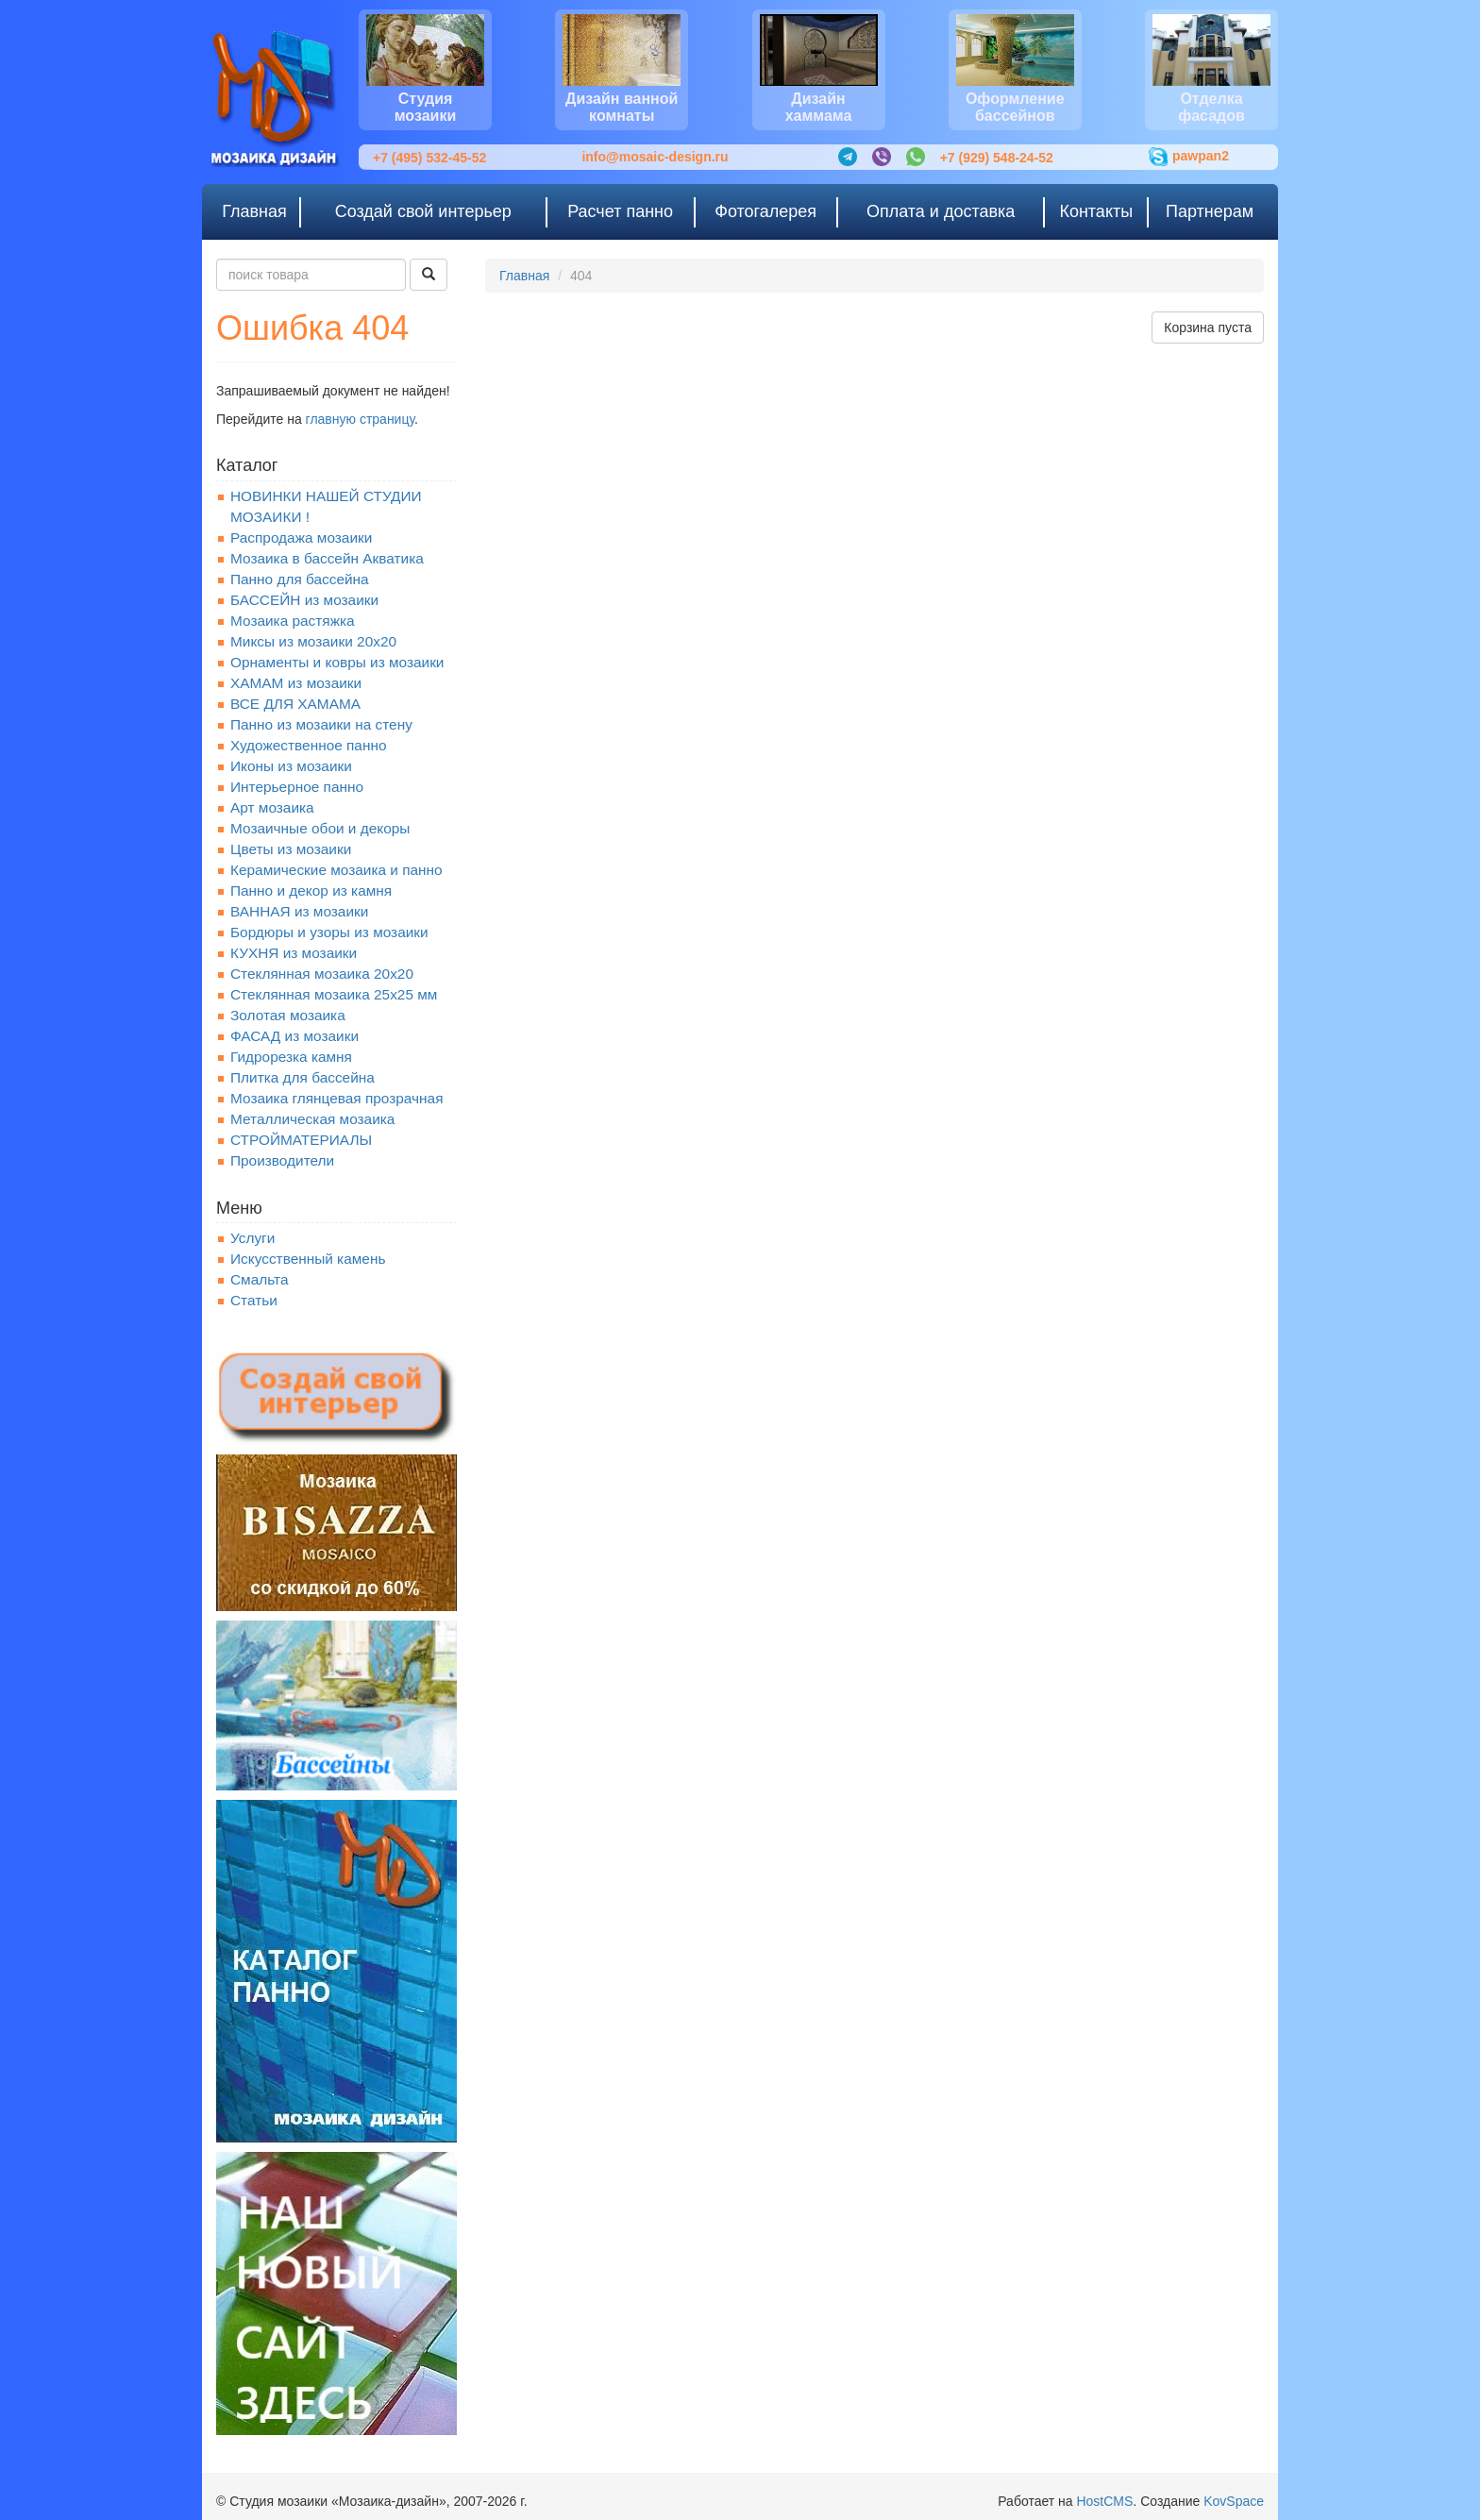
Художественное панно (308, 745)
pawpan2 (1189, 156)
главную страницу (360, 419)
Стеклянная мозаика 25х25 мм (333, 994)
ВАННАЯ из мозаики (299, 911)
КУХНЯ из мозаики (293, 953)
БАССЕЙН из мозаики (304, 600)
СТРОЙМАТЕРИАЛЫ (301, 1140)
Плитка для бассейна (302, 1077)
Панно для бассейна (299, 579)
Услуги (252, 1238)
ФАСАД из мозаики (294, 1036)
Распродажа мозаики (301, 537)
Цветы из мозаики (290, 849)
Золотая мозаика (287, 1015)
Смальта (259, 1279)
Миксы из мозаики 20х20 (313, 641)
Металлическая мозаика (312, 1119)
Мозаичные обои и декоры (320, 828)
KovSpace (1233, 2501)
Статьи (254, 1300)
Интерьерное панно (296, 787)
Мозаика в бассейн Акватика (327, 558)
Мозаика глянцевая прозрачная (337, 1098)
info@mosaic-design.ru (654, 156)
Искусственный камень (307, 1259)
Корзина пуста (1208, 327)
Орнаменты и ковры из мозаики (337, 662)
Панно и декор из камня (311, 890)
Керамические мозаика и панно (336, 870)
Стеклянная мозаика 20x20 (321, 974)
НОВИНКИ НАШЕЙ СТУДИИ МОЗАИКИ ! (326, 506)
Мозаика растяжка (292, 621)
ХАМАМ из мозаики (296, 683)
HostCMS (1104, 2501)
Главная (524, 275)
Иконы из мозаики (291, 766)
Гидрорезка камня (291, 1057)
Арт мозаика (272, 807)
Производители (282, 1160)
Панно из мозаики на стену (321, 724)
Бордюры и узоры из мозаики (329, 932)
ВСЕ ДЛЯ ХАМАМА (295, 704)
